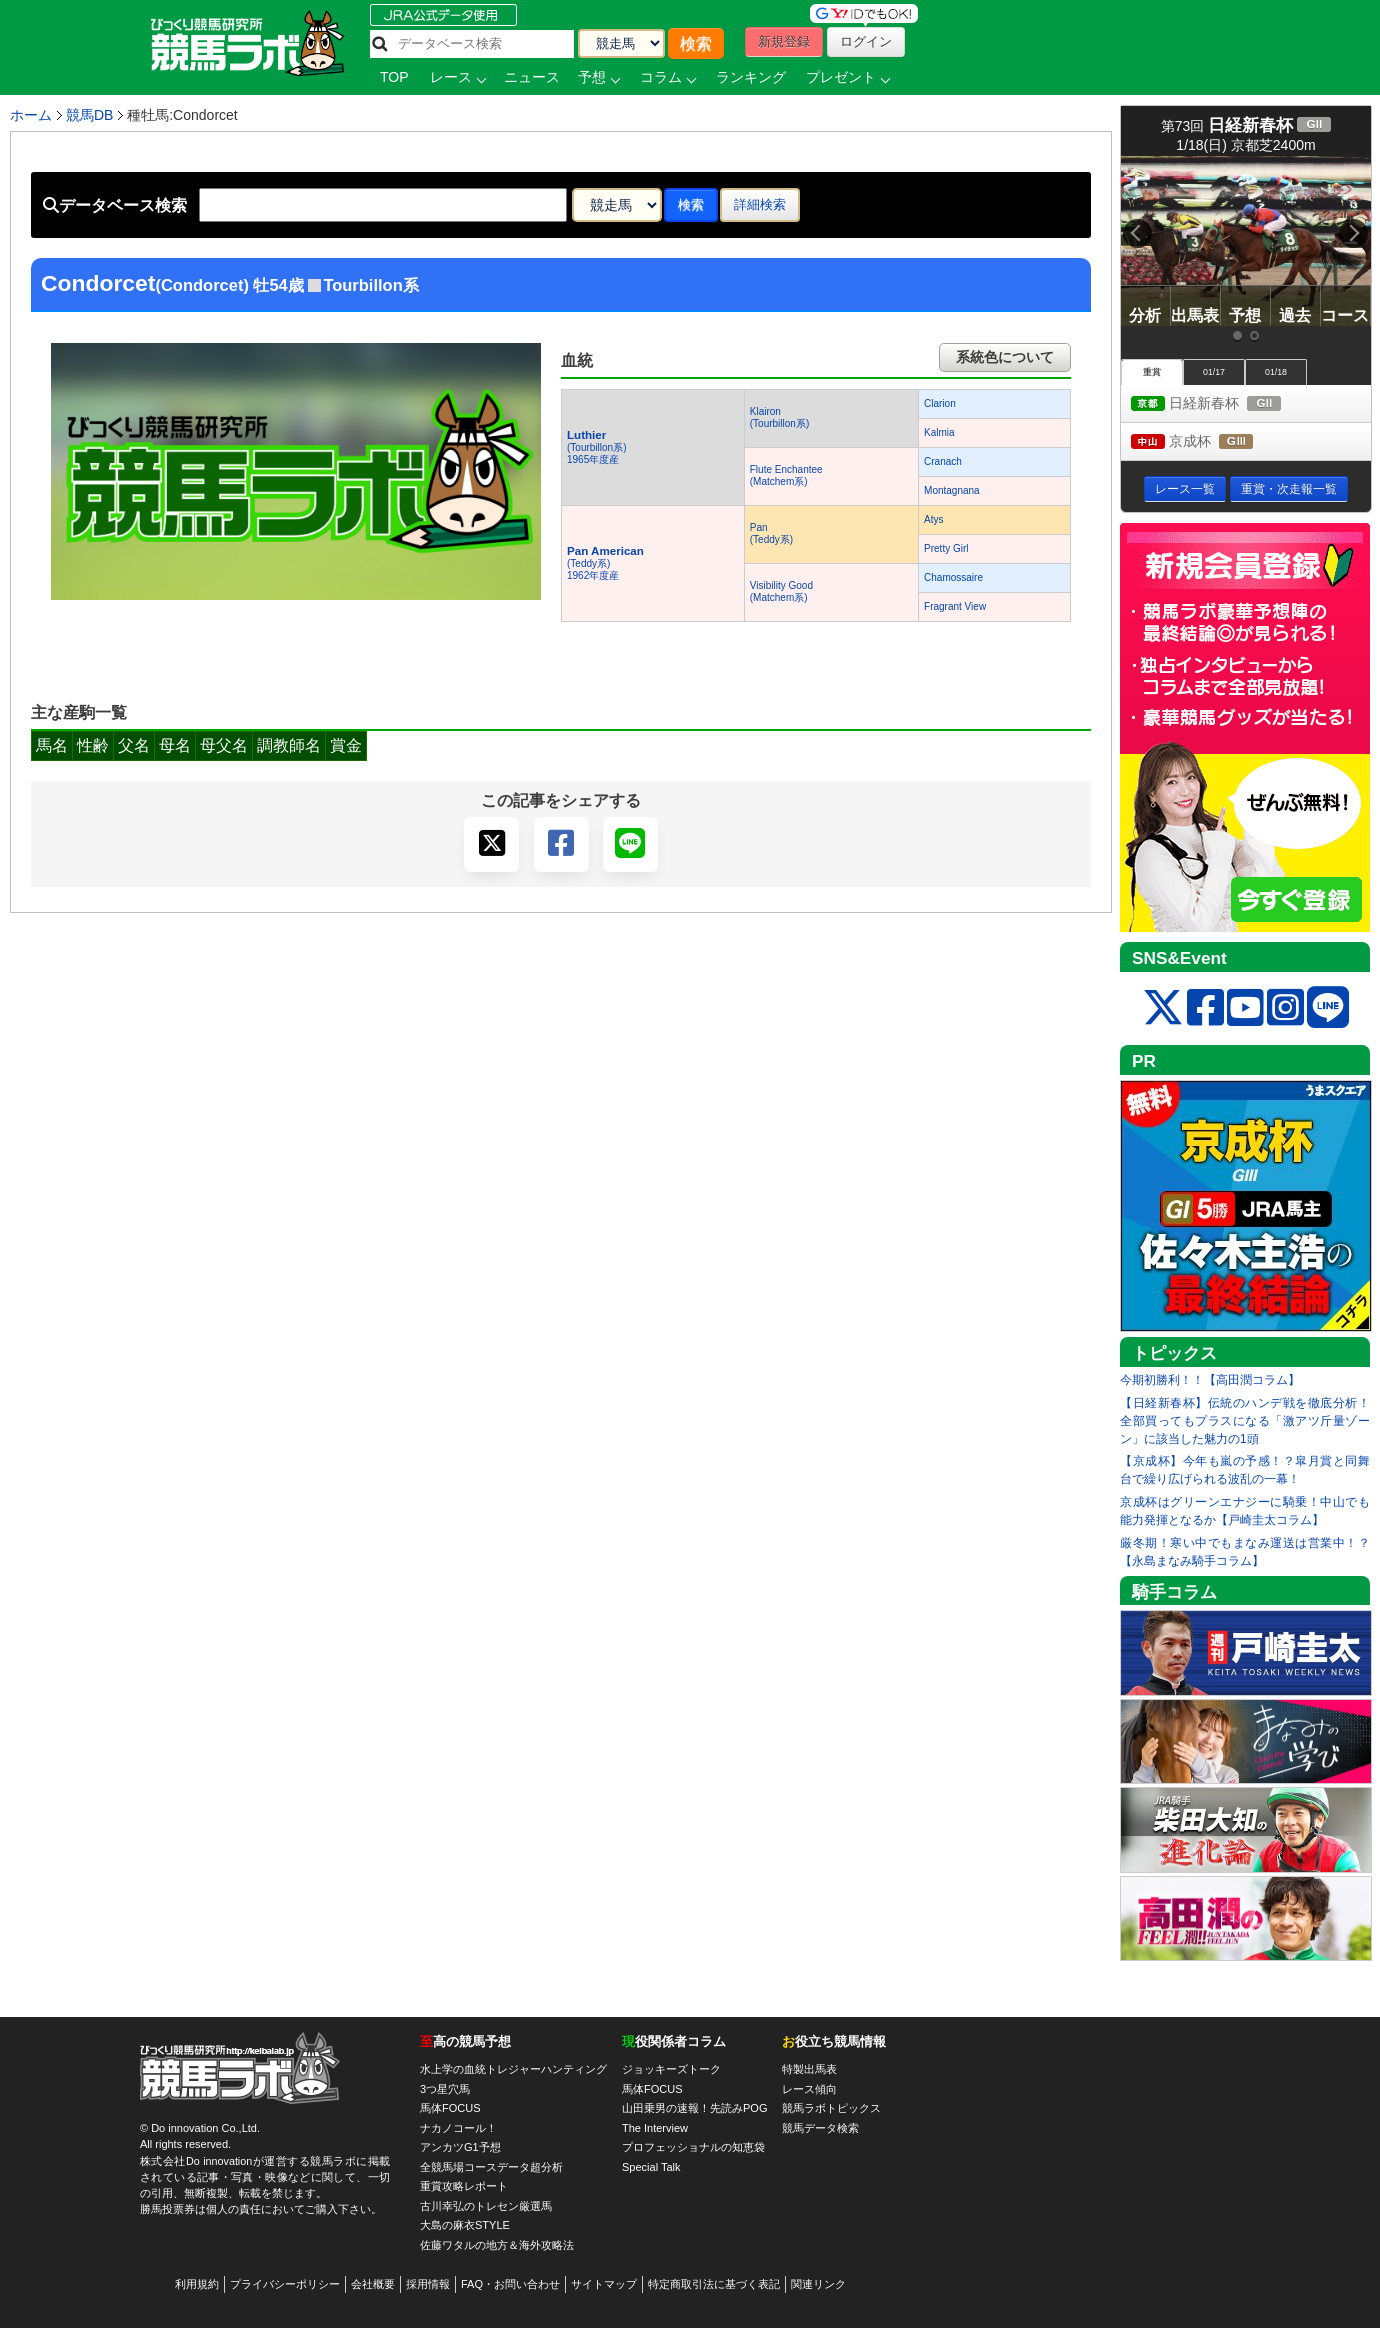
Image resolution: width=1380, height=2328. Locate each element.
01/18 (1276, 372)
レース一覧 (1185, 489)
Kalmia (939, 432)
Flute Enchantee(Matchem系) (786, 475)
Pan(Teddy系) (771, 533)
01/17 (1214, 372)
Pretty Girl (946, 548)
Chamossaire (953, 577)
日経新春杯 (1224, 404)
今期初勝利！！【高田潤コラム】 (1210, 1380)
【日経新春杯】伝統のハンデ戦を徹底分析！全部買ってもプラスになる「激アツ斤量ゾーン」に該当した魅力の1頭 (1245, 1421)
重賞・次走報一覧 (1289, 489)
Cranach (943, 461)
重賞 (1152, 372)
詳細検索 (760, 204)
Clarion (940, 403)
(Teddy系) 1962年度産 (605, 563)
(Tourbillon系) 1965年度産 (596, 447)
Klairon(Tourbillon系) (779, 417)
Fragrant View (955, 606)
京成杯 (1210, 442)
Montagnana (952, 490)
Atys (933, 519)
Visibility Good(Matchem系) (781, 591)
